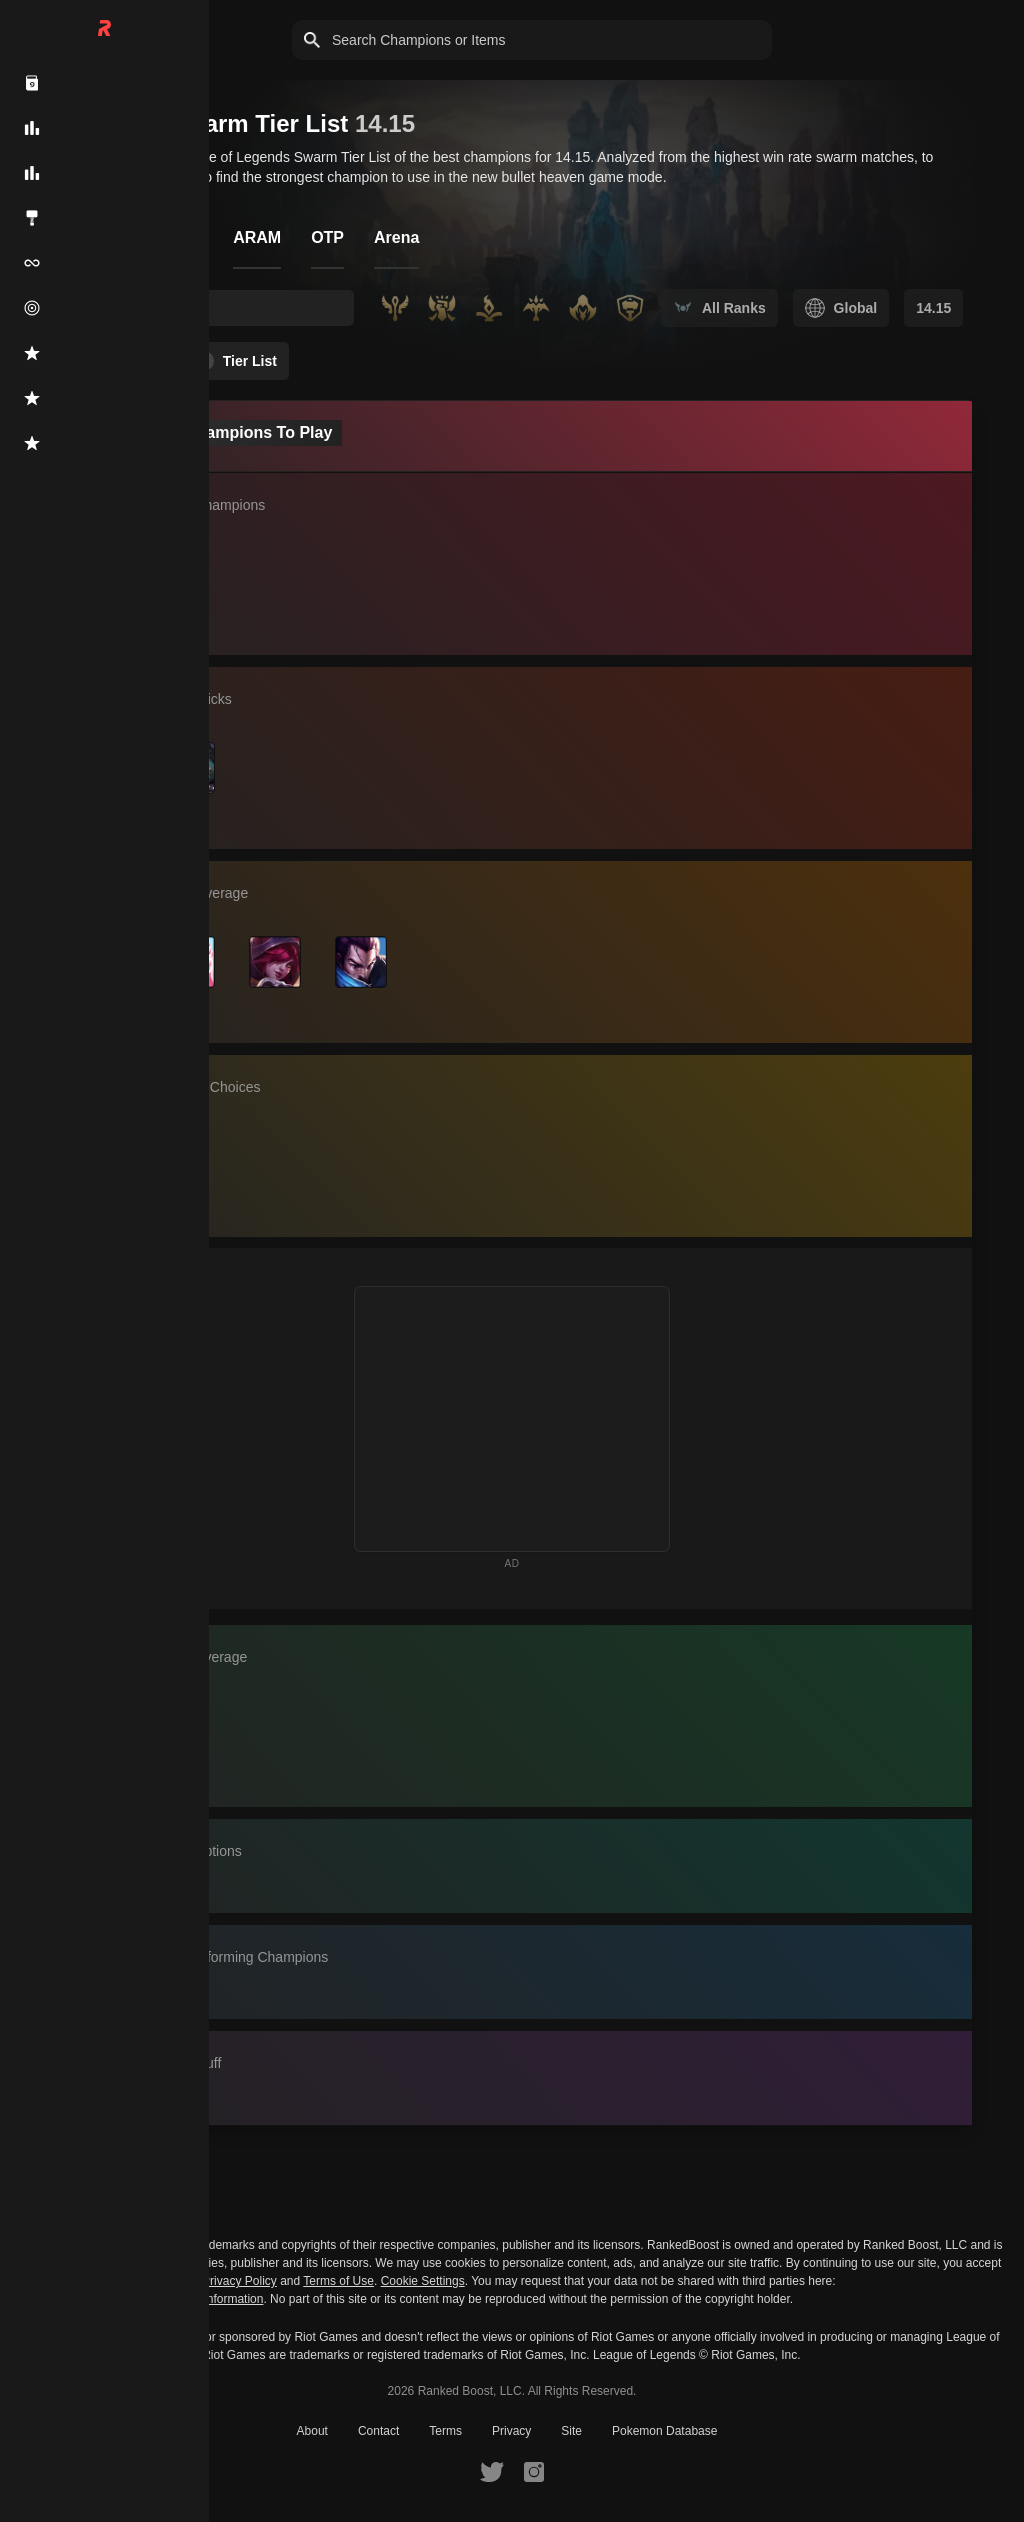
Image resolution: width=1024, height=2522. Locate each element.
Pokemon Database (664, 2431)
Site (571, 2431)
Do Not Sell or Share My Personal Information (141, 2299)
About (312, 2431)
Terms (445, 2431)
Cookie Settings (423, 2281)
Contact (378, 2431)
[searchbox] (236, 308)
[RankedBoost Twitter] (492, 2471)
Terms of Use (338, 2281)
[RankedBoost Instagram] (534, 2471)
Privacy (511, 2431)
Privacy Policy (239, 2281)
